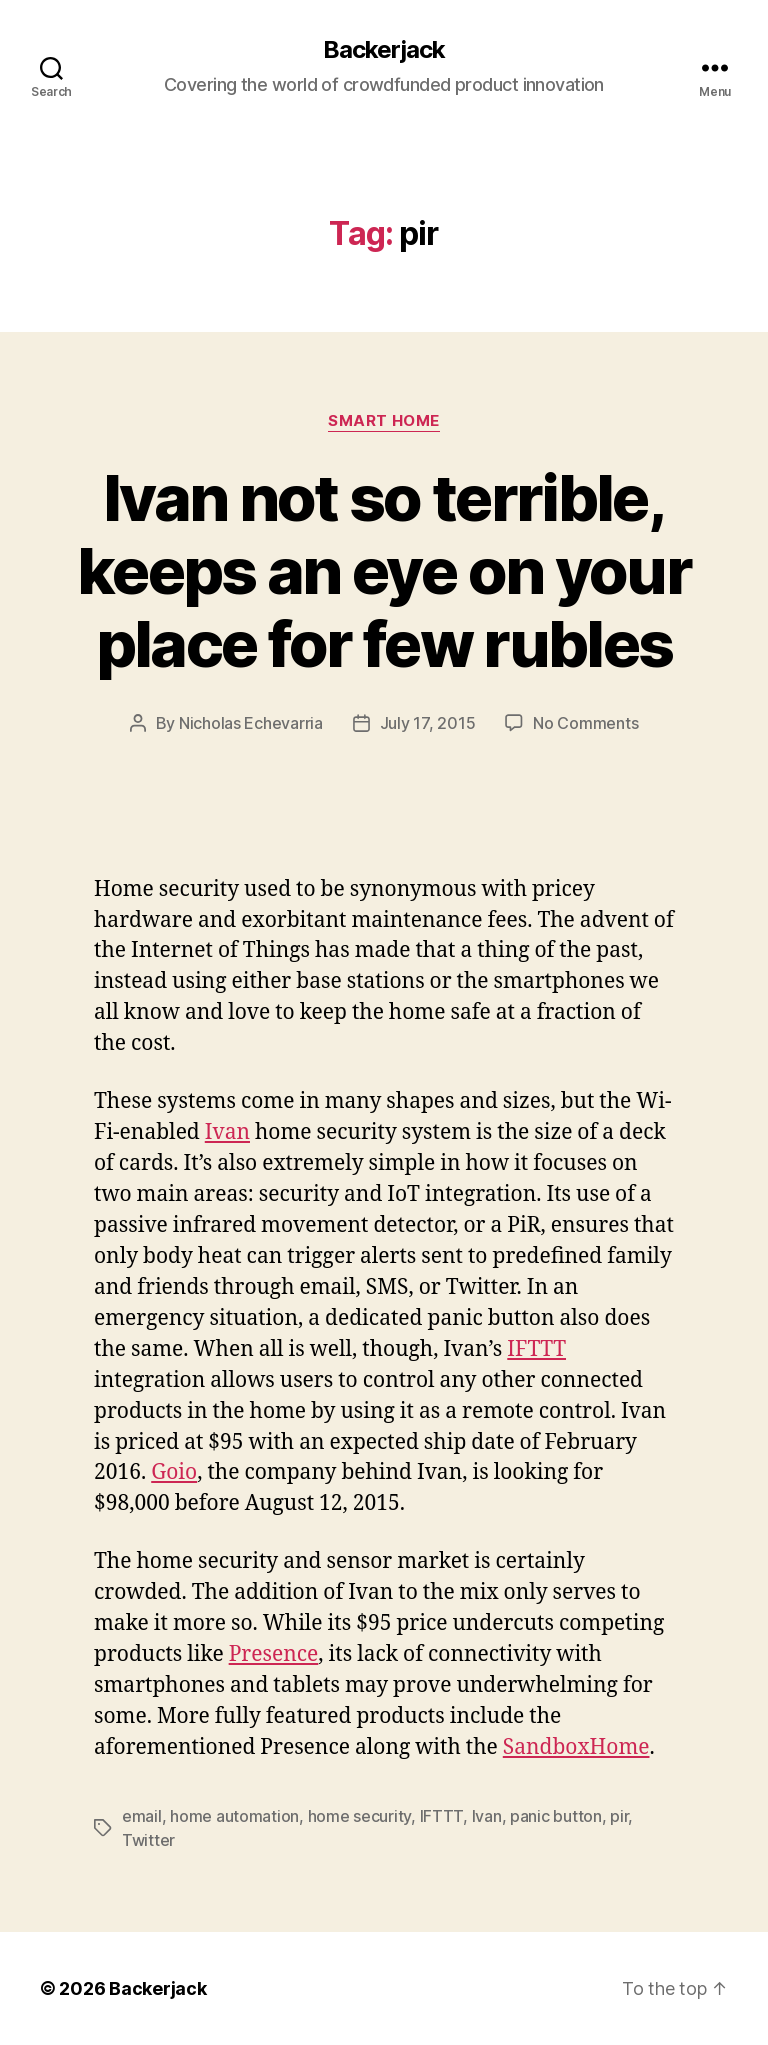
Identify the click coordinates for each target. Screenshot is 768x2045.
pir (619, 1816)
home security (360, 1816)
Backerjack (384, 50)
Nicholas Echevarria (251, 723)
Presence (274, 1654)
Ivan (227, 1132)
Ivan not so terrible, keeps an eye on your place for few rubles (384, 570)
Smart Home (384, 421)
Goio (174, 1472)
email (142, 1816)
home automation (234, 1816)
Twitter (148, 1840)
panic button (556, 1816)
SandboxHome (576, 1747)
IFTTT (536, 1349)
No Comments (585, 723)
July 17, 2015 (428, 723)
